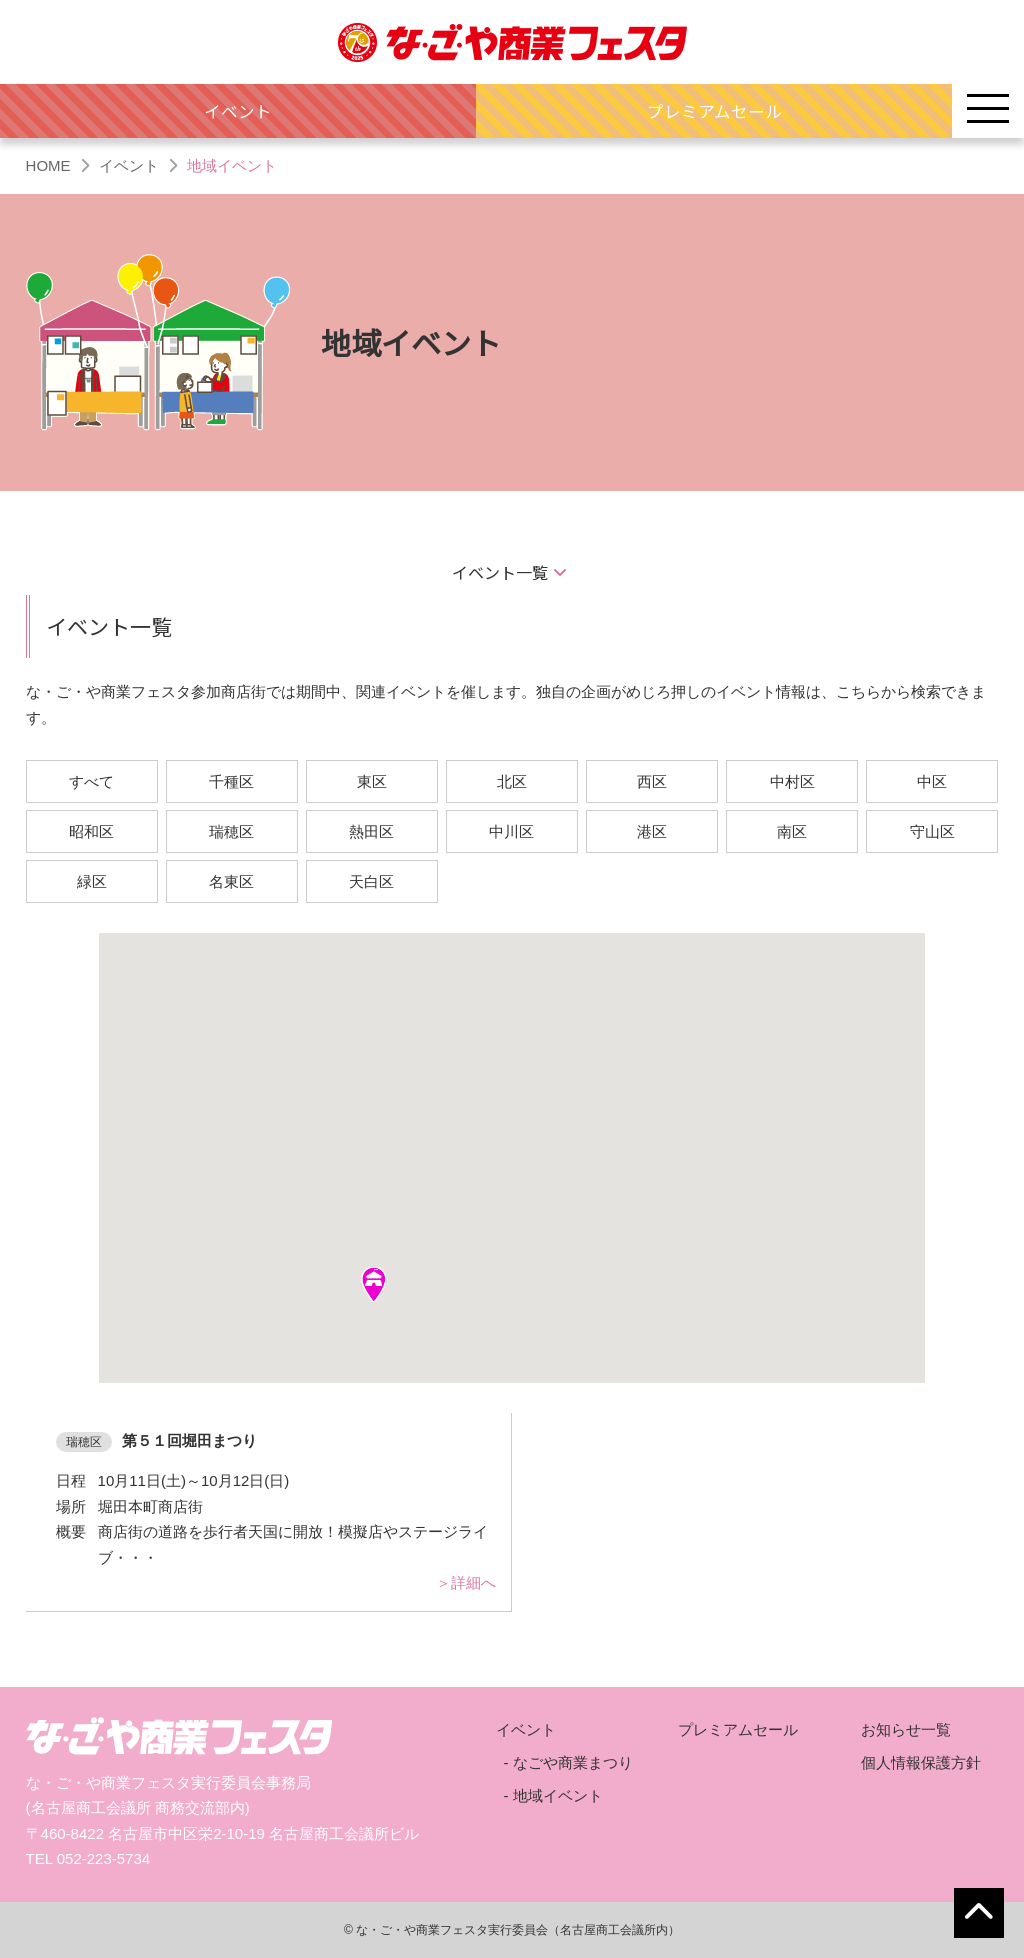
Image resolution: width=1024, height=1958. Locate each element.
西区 (652, 781)
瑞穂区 (231, 831)
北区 (512, 781)
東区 (372, 781)
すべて (91, 781)
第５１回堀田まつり (189, 1440)
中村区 (792, 781)
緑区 (92, 881)
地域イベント (558, 1795)
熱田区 (371, 831)
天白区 (371, 881)
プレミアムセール (714, 111)
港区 (652, 831)
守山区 (932, 831)
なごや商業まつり (573, 1762)
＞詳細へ (466, 1582)
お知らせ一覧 (906, 1729)
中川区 (511, 831)
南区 (792, 831)
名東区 (231, 881)
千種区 (231, 781)
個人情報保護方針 (921, 1762)
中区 (932, 781)
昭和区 (91, 831)
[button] (374, 1285)
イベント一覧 (500, 572)
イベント (238, 111)
